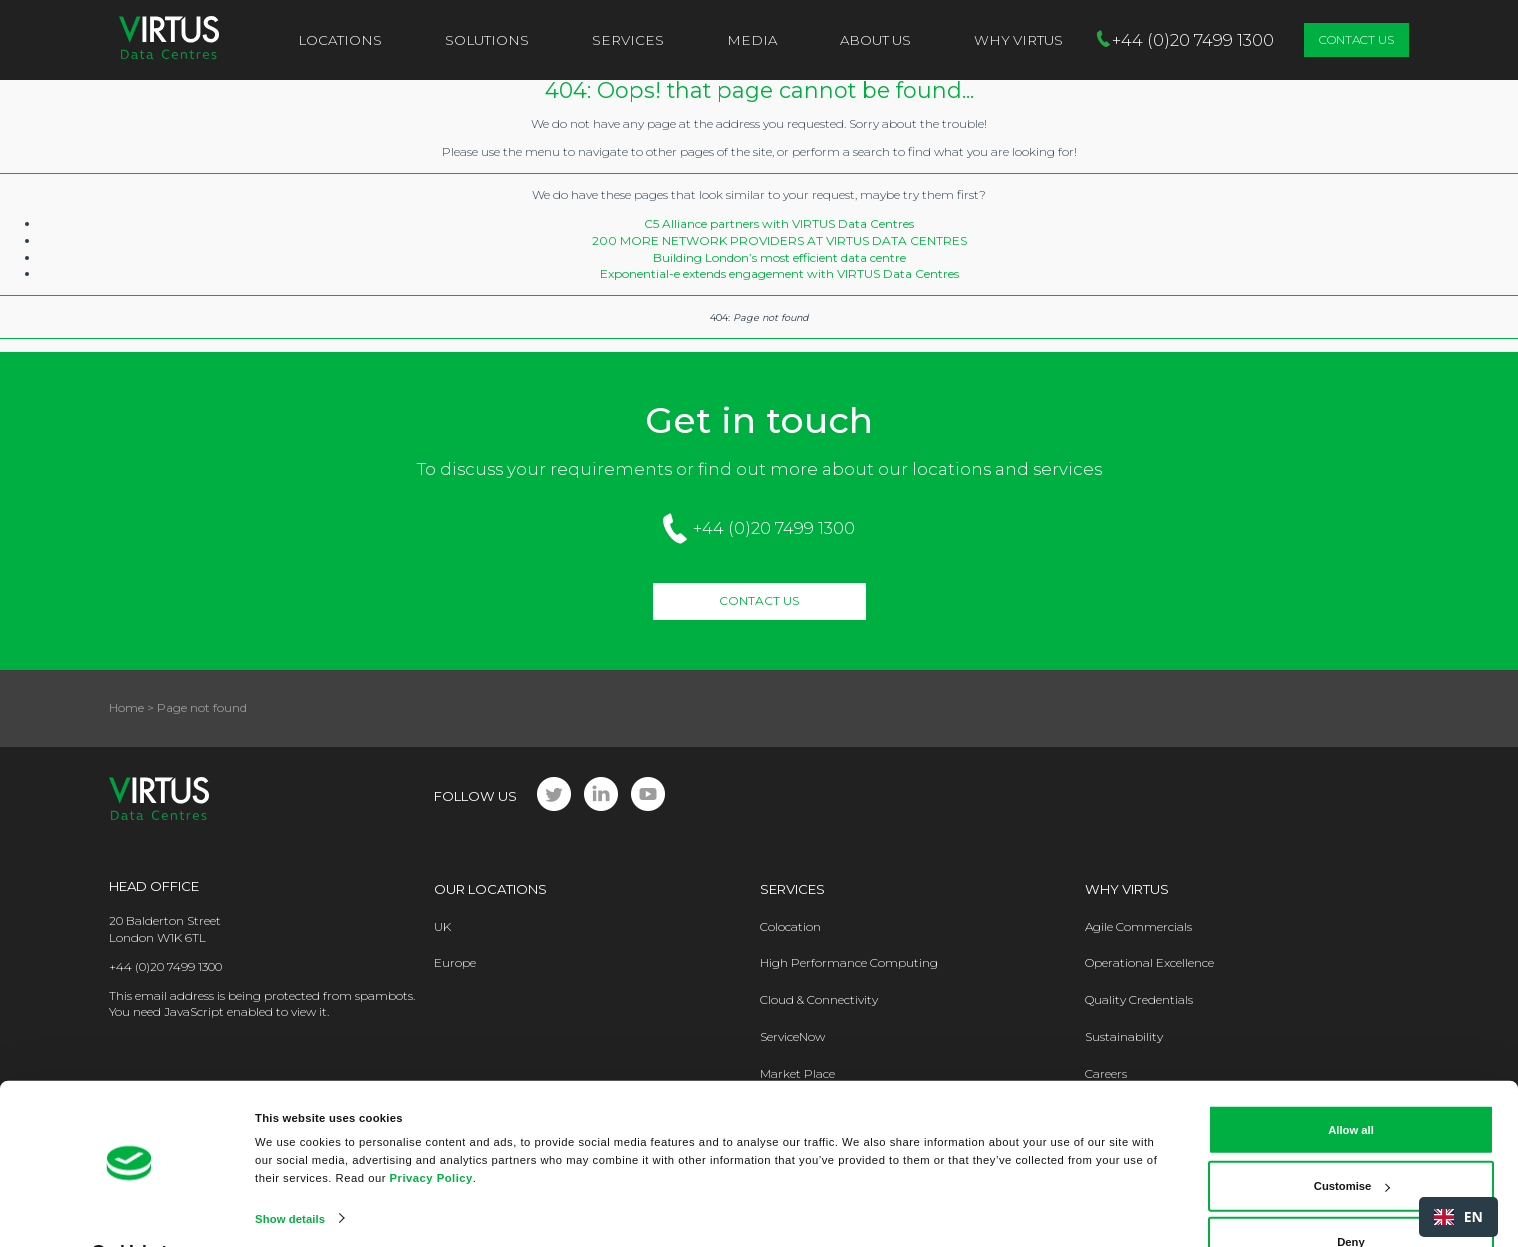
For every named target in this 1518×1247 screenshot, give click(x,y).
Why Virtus (1127, 889)
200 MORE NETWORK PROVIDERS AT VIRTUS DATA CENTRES (779, 240)
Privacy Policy (431, 1133)
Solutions (487, 40)
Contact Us (1356, 39)
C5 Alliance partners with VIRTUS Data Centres (779, 223)
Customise (1352, 1142)
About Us (875, 40)
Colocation (790, 926)
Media (752, 40)
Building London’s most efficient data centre (779, 257)
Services (628, 40)
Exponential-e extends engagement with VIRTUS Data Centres (779, 273)
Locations (340, 40)
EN (1458, 1216)
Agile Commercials (1138, 926)
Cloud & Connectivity (819, 999)
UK (442, 926)
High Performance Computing (849, 962)
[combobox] (1458, 1217)
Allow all (1351, 1086)
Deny (1351, 1198)
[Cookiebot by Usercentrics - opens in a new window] (129, 1212)
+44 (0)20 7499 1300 (774, 528)
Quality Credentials (1139, 999)
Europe (455, 962)
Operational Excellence (1149, 962)
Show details (290, 1174)
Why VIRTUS (1018, 40)
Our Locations (490, 889)
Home (126, 707)
